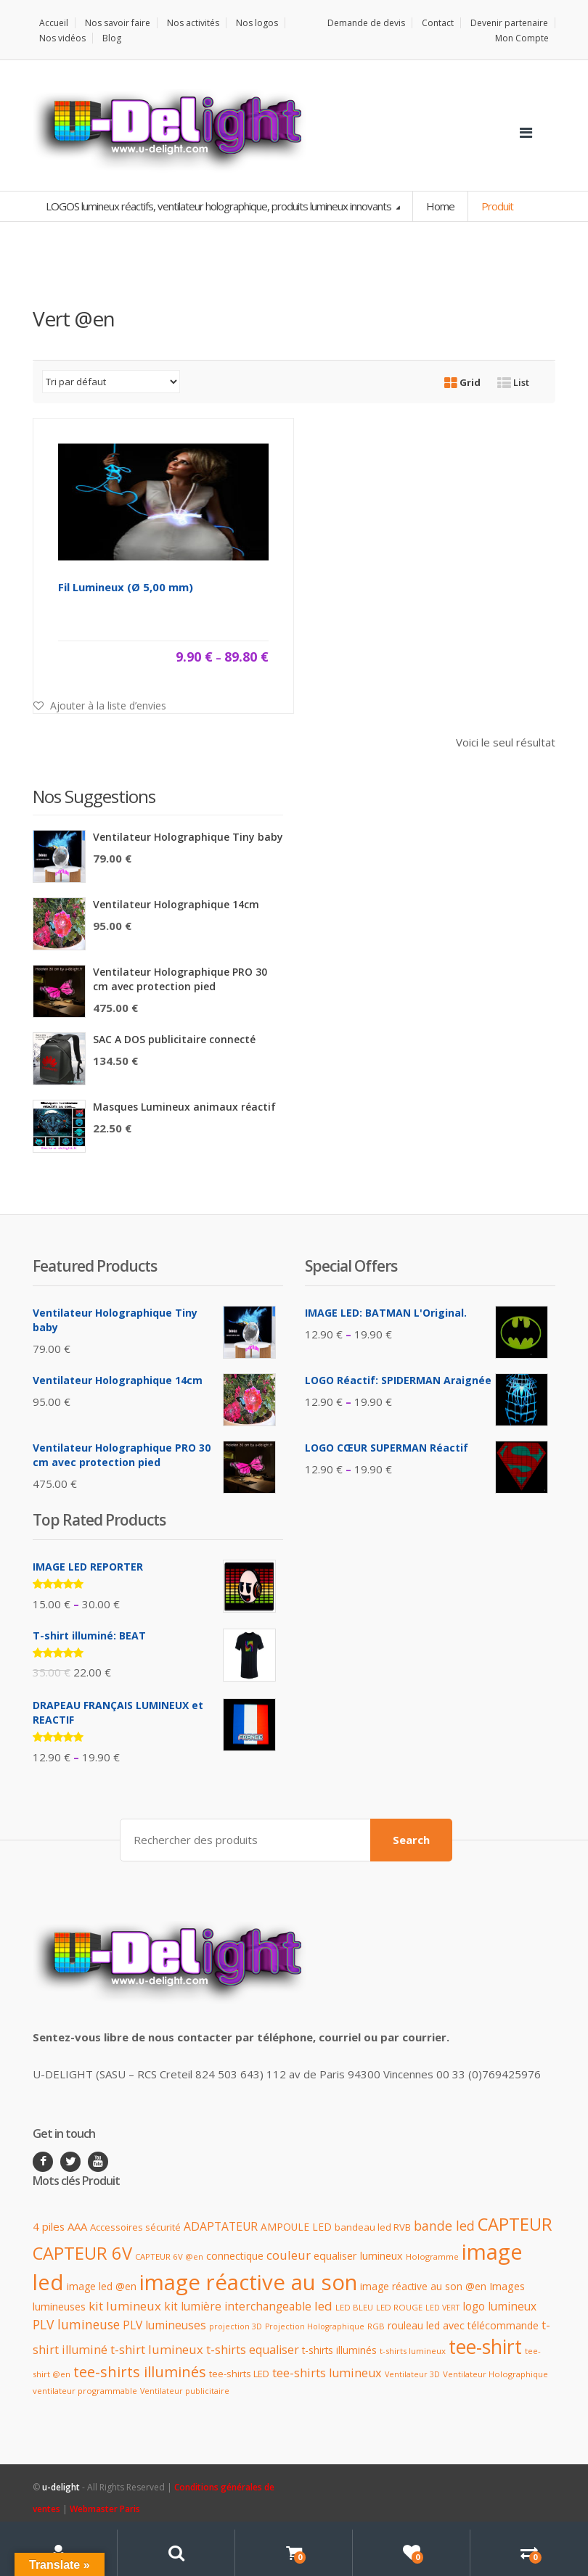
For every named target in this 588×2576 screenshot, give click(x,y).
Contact (438, 22)
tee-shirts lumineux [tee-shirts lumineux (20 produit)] (327, 2373)
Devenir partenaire (509, 22)
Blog (111, 38)
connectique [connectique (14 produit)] (235, 2256)
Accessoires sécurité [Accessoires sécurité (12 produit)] (135, 2227)
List (513, 382)
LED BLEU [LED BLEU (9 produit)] (354, 2307)
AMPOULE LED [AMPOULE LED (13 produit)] (296, 2227)
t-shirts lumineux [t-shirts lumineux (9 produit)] (413, 2350)
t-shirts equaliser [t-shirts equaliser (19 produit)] (252, 2350)
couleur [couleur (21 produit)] (288, 2255)
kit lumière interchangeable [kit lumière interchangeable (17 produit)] (237, 2306)
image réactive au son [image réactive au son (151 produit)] (248, 2282)
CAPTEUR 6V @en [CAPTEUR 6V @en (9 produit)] (169, 2256)
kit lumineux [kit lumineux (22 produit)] (125, 2305)
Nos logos (257, 22)
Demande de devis (366, 22)
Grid (462, 382)
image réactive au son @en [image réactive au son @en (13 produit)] (423, 2286)
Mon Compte (522, 38)
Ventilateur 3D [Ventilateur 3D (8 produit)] (412, 2374)
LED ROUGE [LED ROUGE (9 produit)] (399, 2307)
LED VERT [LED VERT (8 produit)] (442, 2308)
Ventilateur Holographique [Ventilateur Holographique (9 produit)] (495, 2374)
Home (440, 206)
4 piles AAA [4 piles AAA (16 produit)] (60, 2226)
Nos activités (193, 22)
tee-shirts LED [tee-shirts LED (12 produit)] (239, 2373)
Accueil (53, 22)
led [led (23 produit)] (323, 2305)
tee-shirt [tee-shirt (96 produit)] (485, 2347)
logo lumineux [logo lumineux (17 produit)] (499, 2306)
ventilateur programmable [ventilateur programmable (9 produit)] (85, 2390)
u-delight (62, 2487)
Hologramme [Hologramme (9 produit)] (432, 2256)
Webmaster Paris (105, 2509)
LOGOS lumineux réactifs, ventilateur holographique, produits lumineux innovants (219, 206)
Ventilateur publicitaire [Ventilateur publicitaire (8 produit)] (184, 2391)
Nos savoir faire (117, 22)
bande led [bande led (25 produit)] (444, 2225)
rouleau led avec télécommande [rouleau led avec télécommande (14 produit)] (463, 2325)
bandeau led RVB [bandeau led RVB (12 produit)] (373, 2227)
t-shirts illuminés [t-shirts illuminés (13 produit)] (339, 2350)
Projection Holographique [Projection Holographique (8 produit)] (314, 2326)
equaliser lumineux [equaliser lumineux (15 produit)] (358, 2256)
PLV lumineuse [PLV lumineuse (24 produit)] (76, 2324)
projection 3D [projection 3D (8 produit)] (235, 2326)
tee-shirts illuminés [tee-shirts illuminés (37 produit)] (139, 2371)
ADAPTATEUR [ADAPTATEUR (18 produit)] (221, 2226)
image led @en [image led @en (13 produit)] (101, 2286)
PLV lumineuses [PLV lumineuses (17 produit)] (164, 2325)
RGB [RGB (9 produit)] (376, 2326)
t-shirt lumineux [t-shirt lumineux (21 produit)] (156, 2349)
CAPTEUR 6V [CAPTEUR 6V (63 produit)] (82, 2253)
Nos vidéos (62, 38)
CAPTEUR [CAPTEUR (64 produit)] (515, 2224)
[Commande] (111, 381)
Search (411, 1839)
